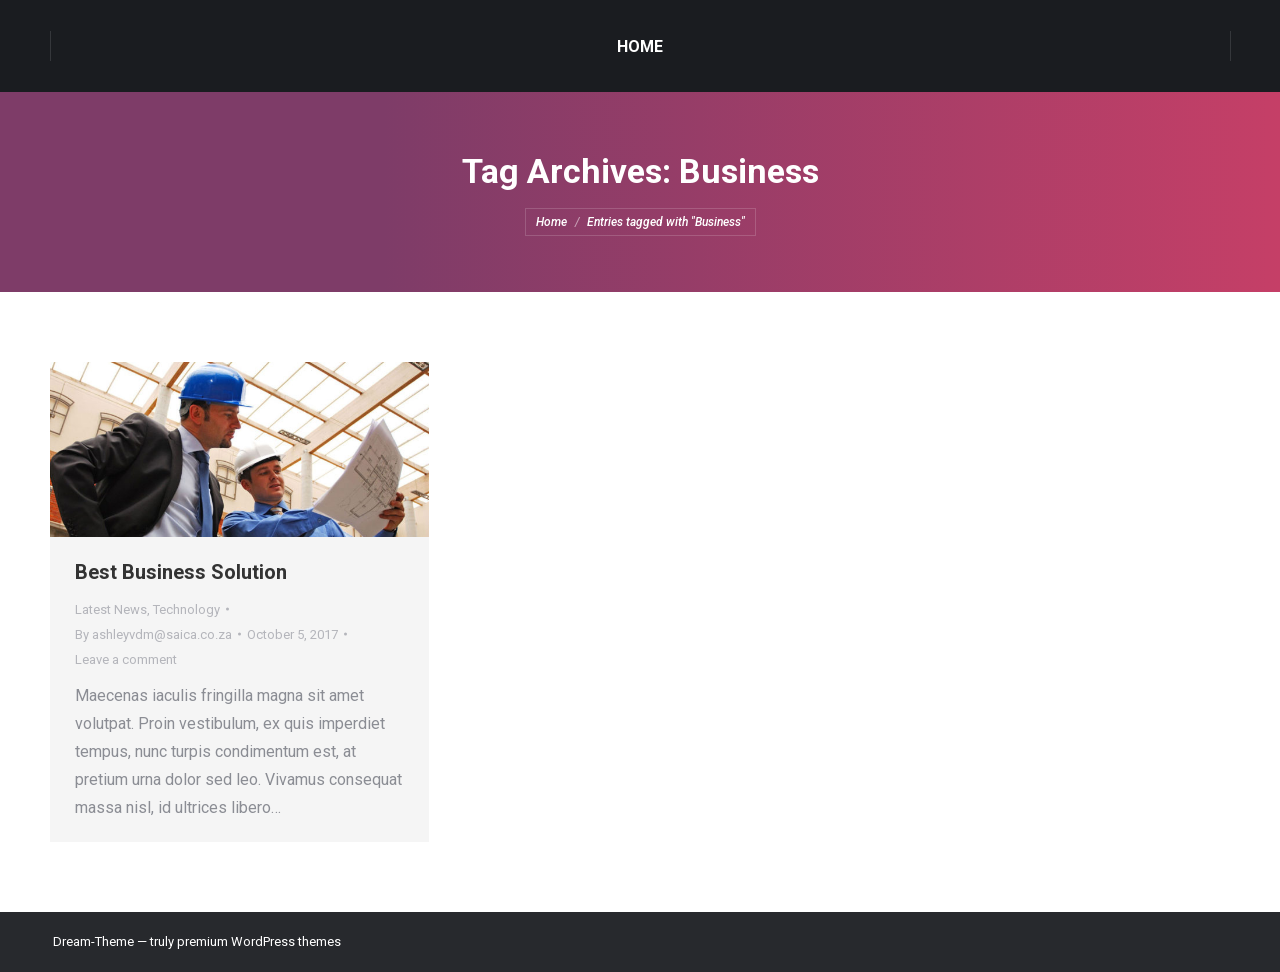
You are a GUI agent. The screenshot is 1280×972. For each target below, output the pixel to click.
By (153, 634)
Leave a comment (126, 659)
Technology (186, 609)
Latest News (111, 609)
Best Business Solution (181, 572)
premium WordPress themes (259, 941)
